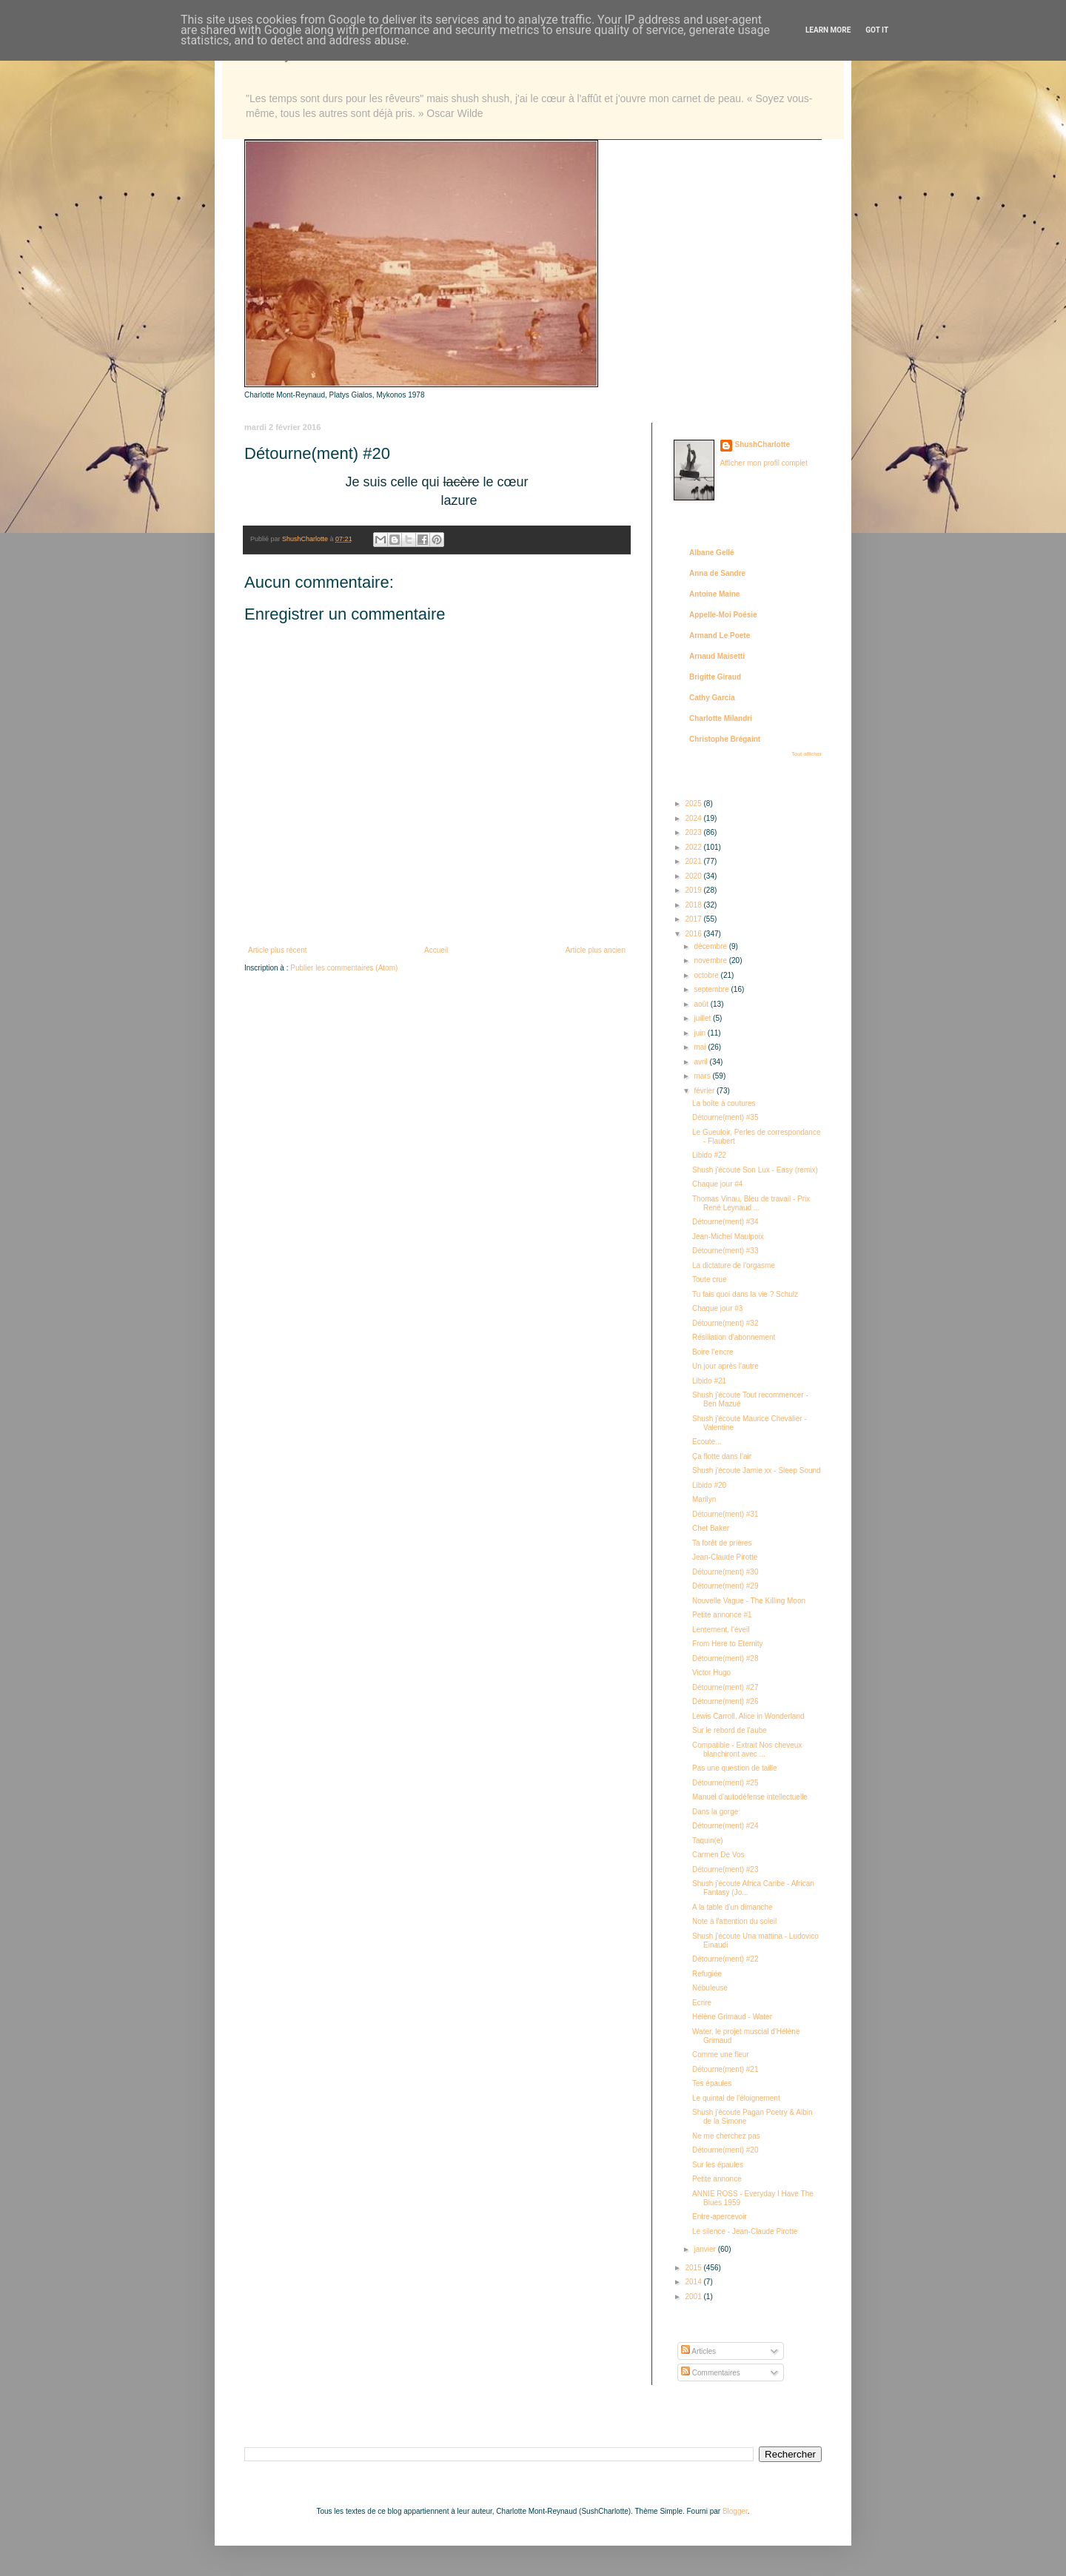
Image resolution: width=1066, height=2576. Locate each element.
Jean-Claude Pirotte (724, 1557)
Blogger (735, 2511)
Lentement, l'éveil (721, 1630)
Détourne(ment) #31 (725, 1514)
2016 (694, 934)
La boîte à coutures (724, 1103)
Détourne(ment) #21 (725, 2069)
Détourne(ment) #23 (725, 1869)
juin (700, 1033)
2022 (694, 847)
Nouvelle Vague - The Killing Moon (748, 1601)
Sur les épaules (717, 2165)
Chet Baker (710, 1528)
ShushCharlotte (762, 444)
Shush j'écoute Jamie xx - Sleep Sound (756, 1470)
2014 (694, 2282)
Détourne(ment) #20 (725, 2150)
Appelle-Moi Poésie (723, 615)
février (705, 1091)
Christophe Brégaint (724, 739)
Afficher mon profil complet (764, 463)
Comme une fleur (720, 2054)
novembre (711, 960)
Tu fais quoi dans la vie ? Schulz (745, 1294)
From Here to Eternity (727, 1644)
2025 (694, 803)
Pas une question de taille (734, 1768)
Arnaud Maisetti (717, 656)
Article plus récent (277, 950)
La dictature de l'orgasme (733, 1265)
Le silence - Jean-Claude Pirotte (744, 2231)
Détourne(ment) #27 (725, 1687)
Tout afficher (806, 754)
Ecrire (701, 2003)
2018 (694, 905)
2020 (694, 876)
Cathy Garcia (712, 698)
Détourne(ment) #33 (725, 1251)
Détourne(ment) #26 (725, 1701)
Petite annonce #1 (722, 1615)
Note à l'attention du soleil (734, 1921)
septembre (712, 989)
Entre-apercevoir (719, 2217)
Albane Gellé (711, 553)
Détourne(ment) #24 (725, 1826)
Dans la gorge (715, 1812)
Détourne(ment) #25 (725, 1783)
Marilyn (704, 1499)
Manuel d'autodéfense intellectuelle (750, 1797)
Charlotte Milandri (720, 718)
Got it (876, 30)
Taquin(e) (707, 1841)
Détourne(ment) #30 (725, 1572)
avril (701, 1062)
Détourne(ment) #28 (725, 1658)
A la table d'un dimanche (732, 1907)
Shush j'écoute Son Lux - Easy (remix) (755, 1170)
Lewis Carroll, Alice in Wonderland (748, 1716)
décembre (711, 946)
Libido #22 (709, 1155)
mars (703, 1076)
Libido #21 (709, 1381)
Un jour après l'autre (725, 1366)
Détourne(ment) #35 (725, 1117)
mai (701, 1047)
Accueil (436, 950)
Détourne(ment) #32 (725, 1323)
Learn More (828, 30)
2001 (694, 2296)
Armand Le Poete (719, 635)
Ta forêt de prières (722, 1543)
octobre (707, 975)
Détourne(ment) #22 (725, 1959)
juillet (703, 1018)
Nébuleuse (710, 1988)
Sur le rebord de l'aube (729, 1730)
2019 (694, 890)
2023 (694, 832)
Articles (698, 2351)
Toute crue (709, 1279)
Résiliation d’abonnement (733, 1337)
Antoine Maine (714, 594)
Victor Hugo (711, 1672)
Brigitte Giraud (715, 677)
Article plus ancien (596, 950)
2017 (694, 919)
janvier (705, 2249)
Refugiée (707, 1974)
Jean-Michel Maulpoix (728, 1236)
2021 (694, 861)
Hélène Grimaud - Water (732, 2017)
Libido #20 (709, 1485)
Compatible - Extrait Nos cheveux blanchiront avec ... (747, 1749)
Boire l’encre (713, 1352)
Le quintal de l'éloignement (736, 2098)
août (702, 1004)
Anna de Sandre (717, 573)
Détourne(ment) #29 (725, 1586)
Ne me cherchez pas (726, 2136)
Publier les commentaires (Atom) (344, 968)
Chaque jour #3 (717, 1308)
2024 (694, 818)
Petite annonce (717, 2179)
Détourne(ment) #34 (725, 1222)
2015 (694, 2268)
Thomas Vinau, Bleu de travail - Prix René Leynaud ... (751, 1203)
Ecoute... (706, 1442)
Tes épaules (711, 2083)
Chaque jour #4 (717, 1184)
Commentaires (710, 2373)
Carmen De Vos (718, 1855)
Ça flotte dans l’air (721, 1456)
